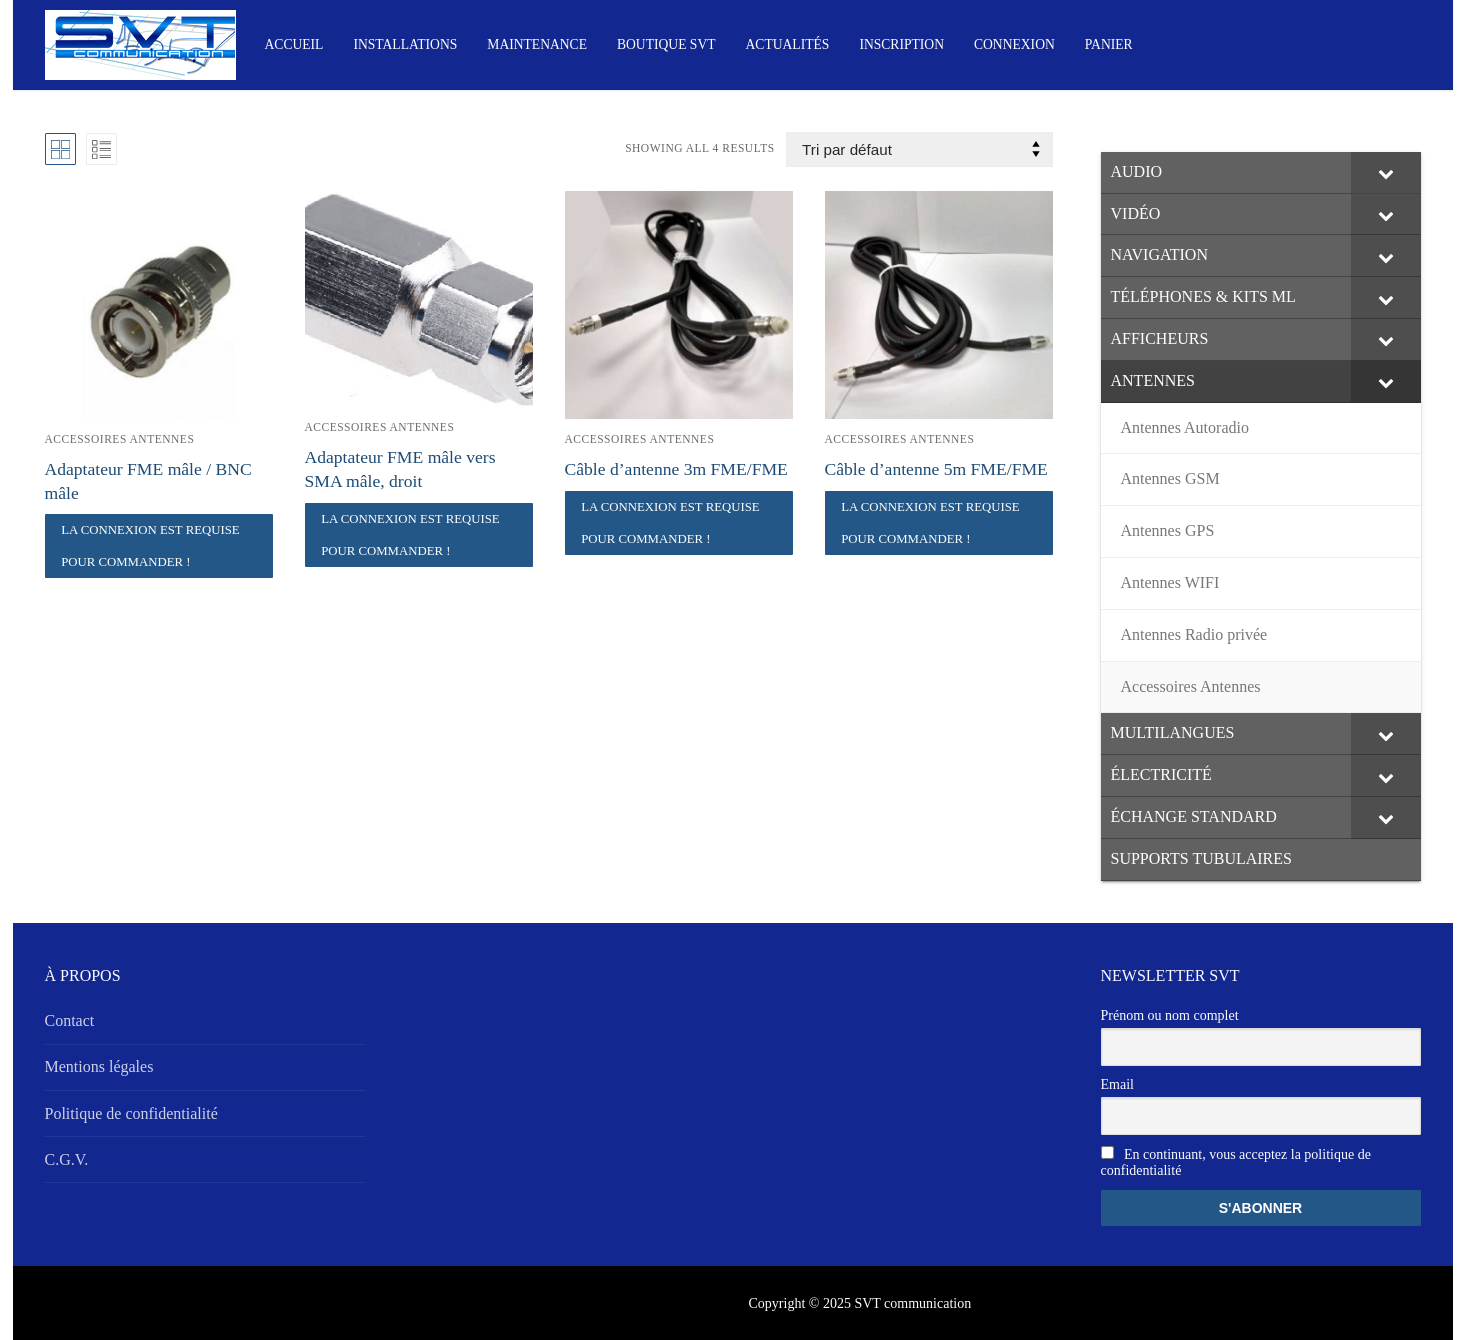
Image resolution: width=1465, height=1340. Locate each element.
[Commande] (919, 149)
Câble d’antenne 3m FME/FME (676, 469)
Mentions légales (99, 1066)
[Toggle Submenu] (1386, 173)
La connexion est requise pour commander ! (150, 546)
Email (1117, 1084)
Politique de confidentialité (131, 1113)
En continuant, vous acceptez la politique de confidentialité (1236, 1162)
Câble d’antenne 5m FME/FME (936, 469)
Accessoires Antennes (120, 439)
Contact (70, 1020)
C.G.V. (67, 1159)
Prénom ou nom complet (1170, 1015)
